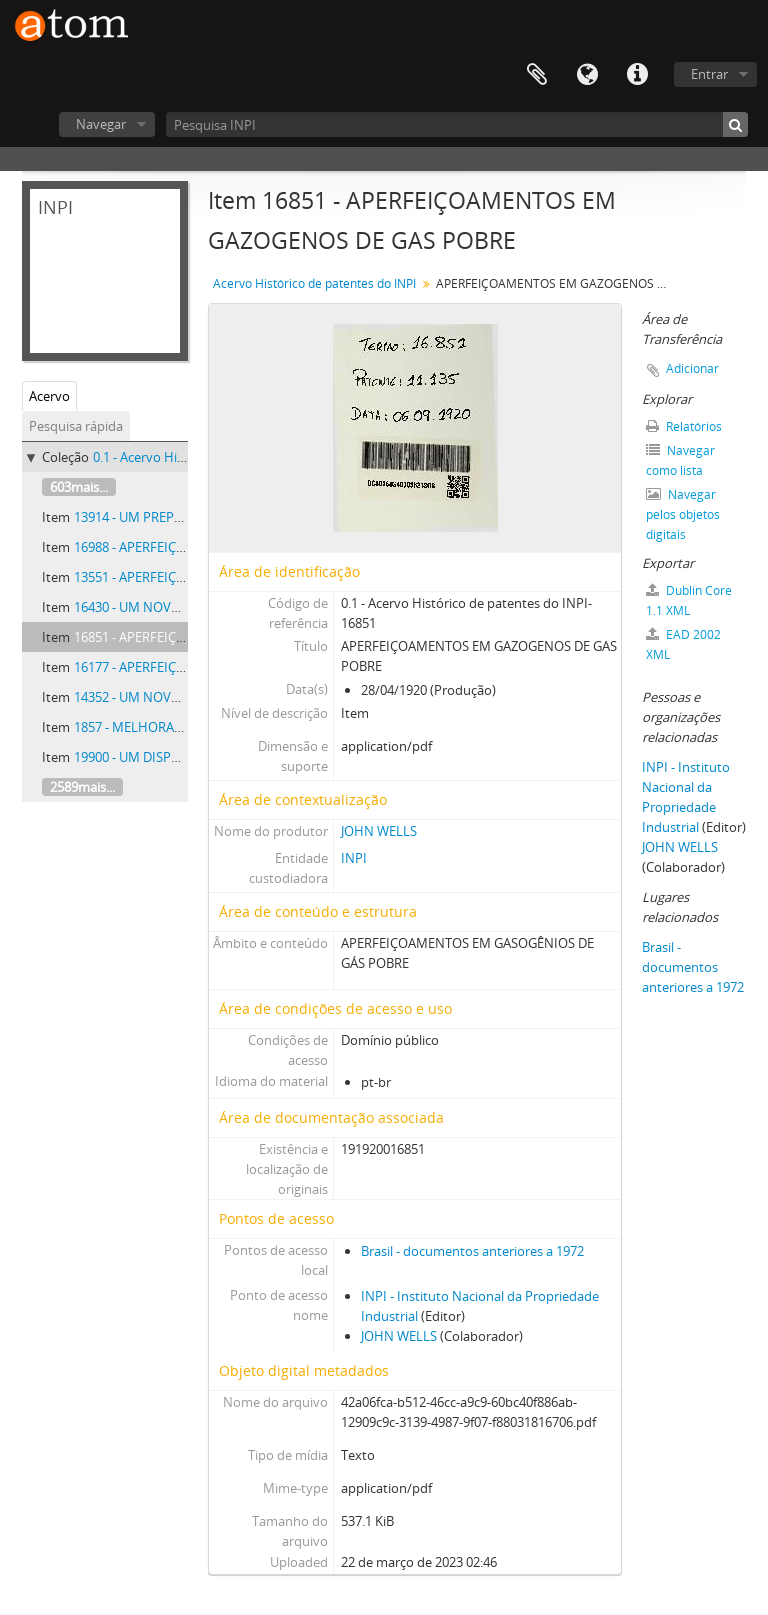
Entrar (709, 74)
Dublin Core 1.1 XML (689, 600)
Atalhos (637, 75)
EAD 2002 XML (683, 644)
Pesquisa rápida (76, 426)
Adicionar (692, 368)
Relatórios (684, 426)
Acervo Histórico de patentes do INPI (314, 283)
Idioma (587, 75)
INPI (354, 858)
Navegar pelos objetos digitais (683, 514)
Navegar (101, 124)
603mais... (79, 487)
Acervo (49, 396)
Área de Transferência (537, 75)
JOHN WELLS (379, 831)
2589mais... (82, 787)
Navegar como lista (680, 460)
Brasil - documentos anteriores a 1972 (472, 1251)
